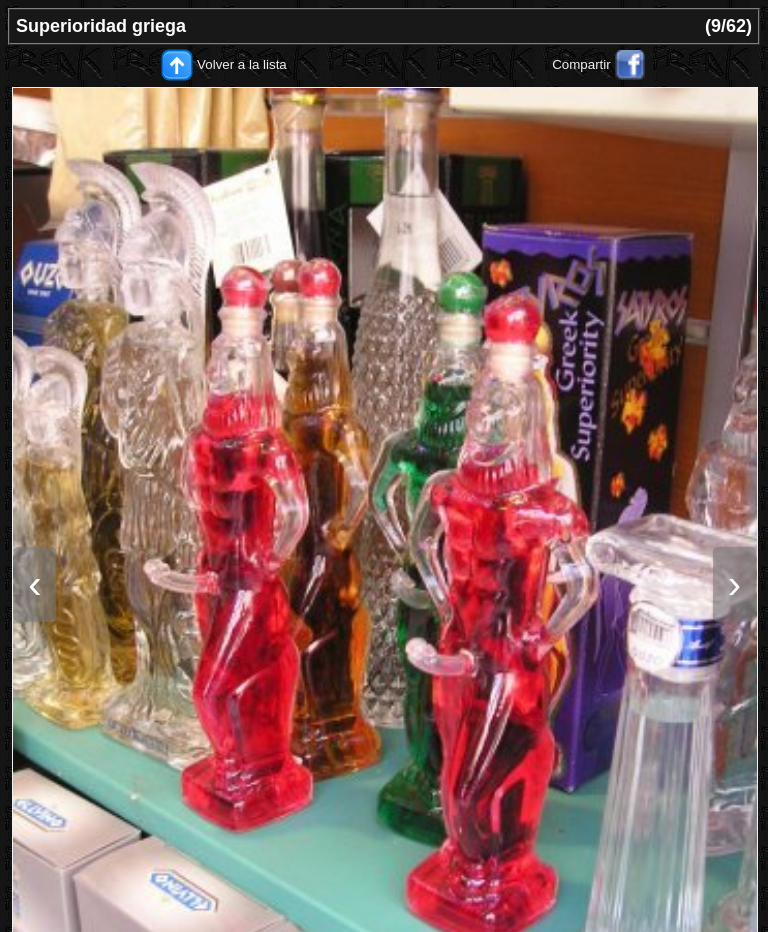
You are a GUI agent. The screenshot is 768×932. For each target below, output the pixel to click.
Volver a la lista (242, 64)
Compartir (581, 64)
